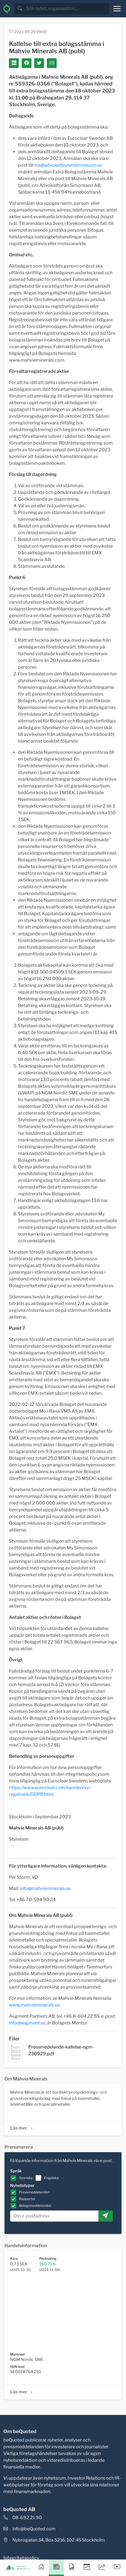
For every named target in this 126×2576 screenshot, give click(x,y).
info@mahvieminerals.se (45, 1888)
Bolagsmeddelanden (35, 2205)
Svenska (26, 2178)
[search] (67, 8)
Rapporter (27, 2199)
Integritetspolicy (21, 2558)
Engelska (51, 2178)
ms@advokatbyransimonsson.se (68, 165)
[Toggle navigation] (117, 8)
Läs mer (21, 2128)
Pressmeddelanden (34, 2192)
